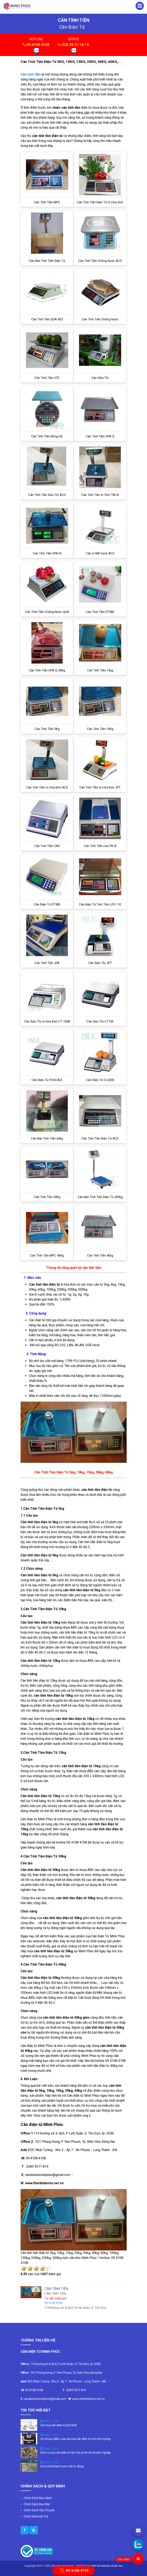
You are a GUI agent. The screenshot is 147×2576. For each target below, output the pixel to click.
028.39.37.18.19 (75, 44)
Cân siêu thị (100, 378)
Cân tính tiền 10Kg (100, 729)
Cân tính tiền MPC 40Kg (47, 1255)
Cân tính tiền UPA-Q (100, 436)
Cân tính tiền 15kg (100, 670)
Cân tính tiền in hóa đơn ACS (47, 787)
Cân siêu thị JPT (100, 963)
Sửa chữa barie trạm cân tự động (62, 2466)
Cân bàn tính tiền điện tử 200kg (100, 1197)
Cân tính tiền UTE (47, 378)
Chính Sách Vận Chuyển (39, 2510)
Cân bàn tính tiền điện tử (47, 261)
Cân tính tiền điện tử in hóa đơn (100, 202)
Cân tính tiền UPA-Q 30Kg (47, 670)
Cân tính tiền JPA (47, 963)
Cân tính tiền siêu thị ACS (47, 495)
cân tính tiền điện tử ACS (100, 1138)
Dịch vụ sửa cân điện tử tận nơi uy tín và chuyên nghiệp (75, 2452)
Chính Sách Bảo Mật (37, 2504)
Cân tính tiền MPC (47, 202)
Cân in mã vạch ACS (100, 553)
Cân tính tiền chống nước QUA (47, 612)
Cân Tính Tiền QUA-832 (47, 319)
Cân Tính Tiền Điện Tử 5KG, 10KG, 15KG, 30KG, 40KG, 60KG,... (71, 62)
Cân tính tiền (31, 74)
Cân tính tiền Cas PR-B (100, 846)
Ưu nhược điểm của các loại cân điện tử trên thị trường (75, 2439)
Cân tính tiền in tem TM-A (100, 495)
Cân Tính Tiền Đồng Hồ (47, 436)
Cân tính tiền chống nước (100, 319)
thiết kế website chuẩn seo (107, 2565)
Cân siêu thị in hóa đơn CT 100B (47, 1021)
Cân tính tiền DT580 (100, 612)
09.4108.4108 (37, 44)
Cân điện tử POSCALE (47, 1080)
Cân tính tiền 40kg (100, 1255)
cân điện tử (72, 27)
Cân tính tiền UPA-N (47, 553)
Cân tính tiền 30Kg (47, 1197)
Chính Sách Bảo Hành (38, 2498)
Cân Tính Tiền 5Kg (47, 729)
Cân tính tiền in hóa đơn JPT (100, 787)
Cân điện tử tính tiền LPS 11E (100, 904)
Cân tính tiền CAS (47, 846)
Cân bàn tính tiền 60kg (47, 1138)
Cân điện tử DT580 (47, 904)
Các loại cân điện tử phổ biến (58, 2425)
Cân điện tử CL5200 (100, 1080)
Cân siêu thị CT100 (100, 1021)
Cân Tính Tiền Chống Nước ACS (100, 261)
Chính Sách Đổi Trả (36, 2516)
